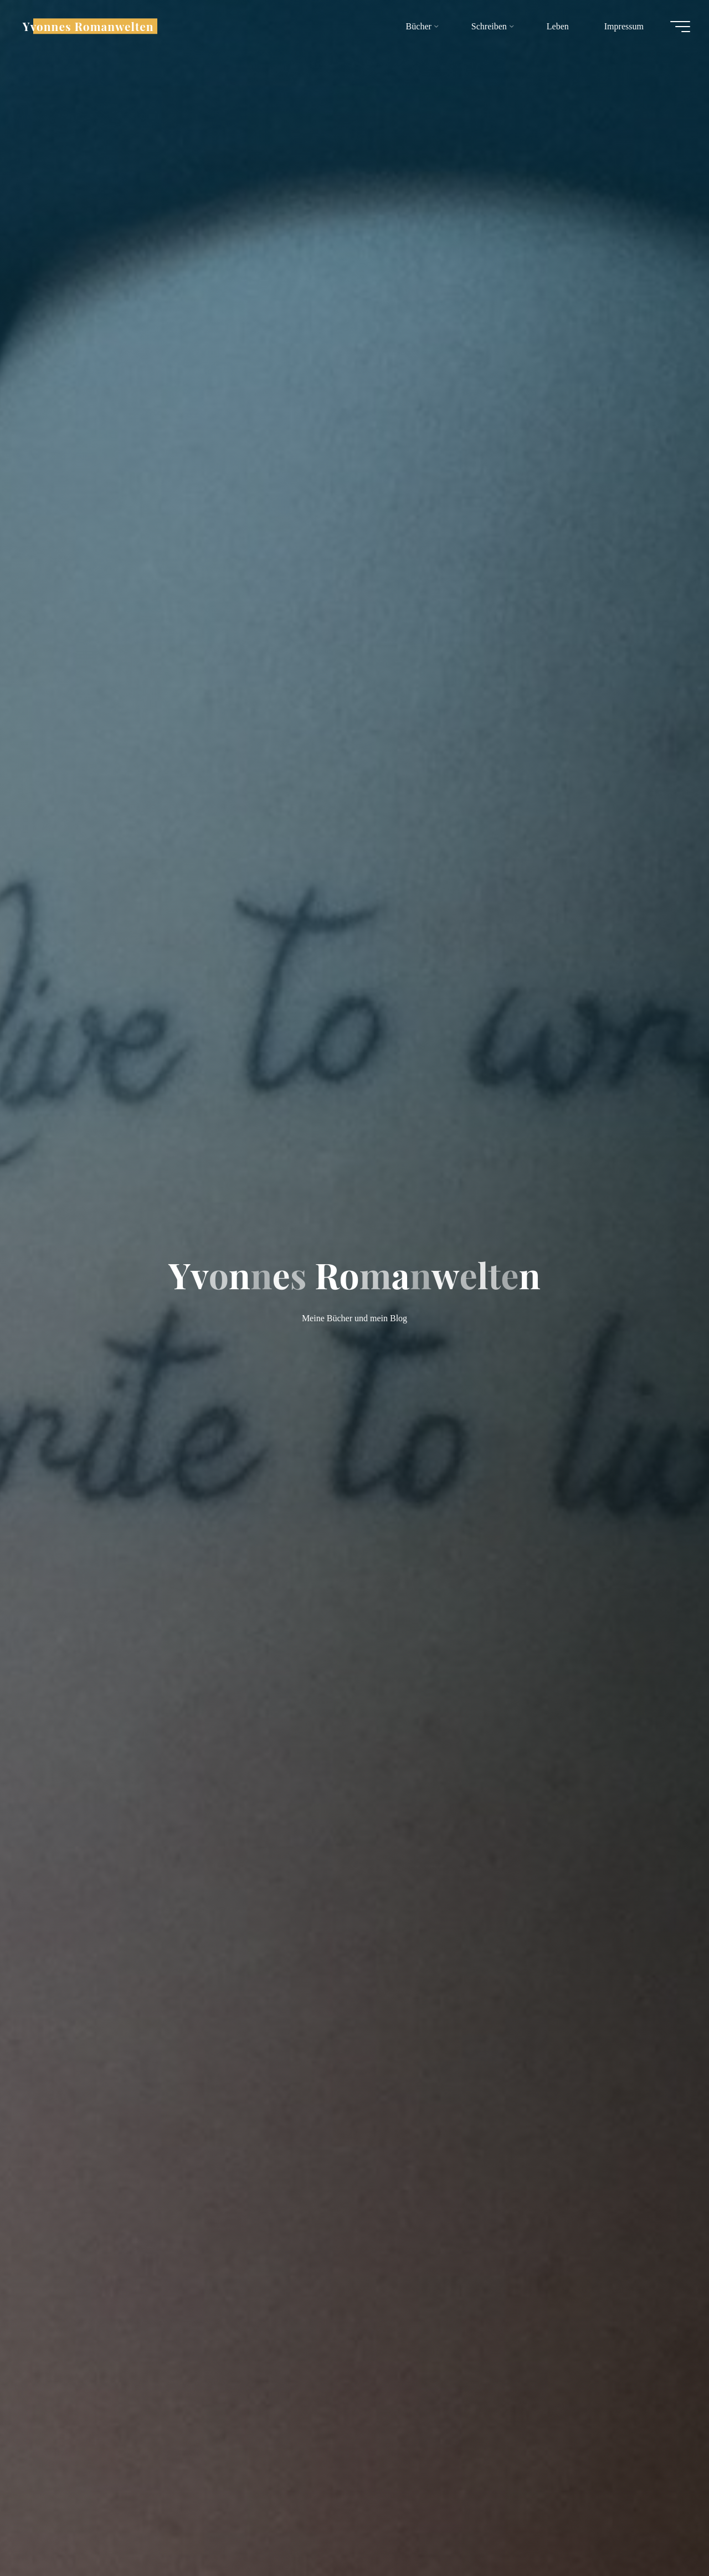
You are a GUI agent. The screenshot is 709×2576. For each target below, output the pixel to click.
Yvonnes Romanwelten (91, 26)
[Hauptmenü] (677, 26)
